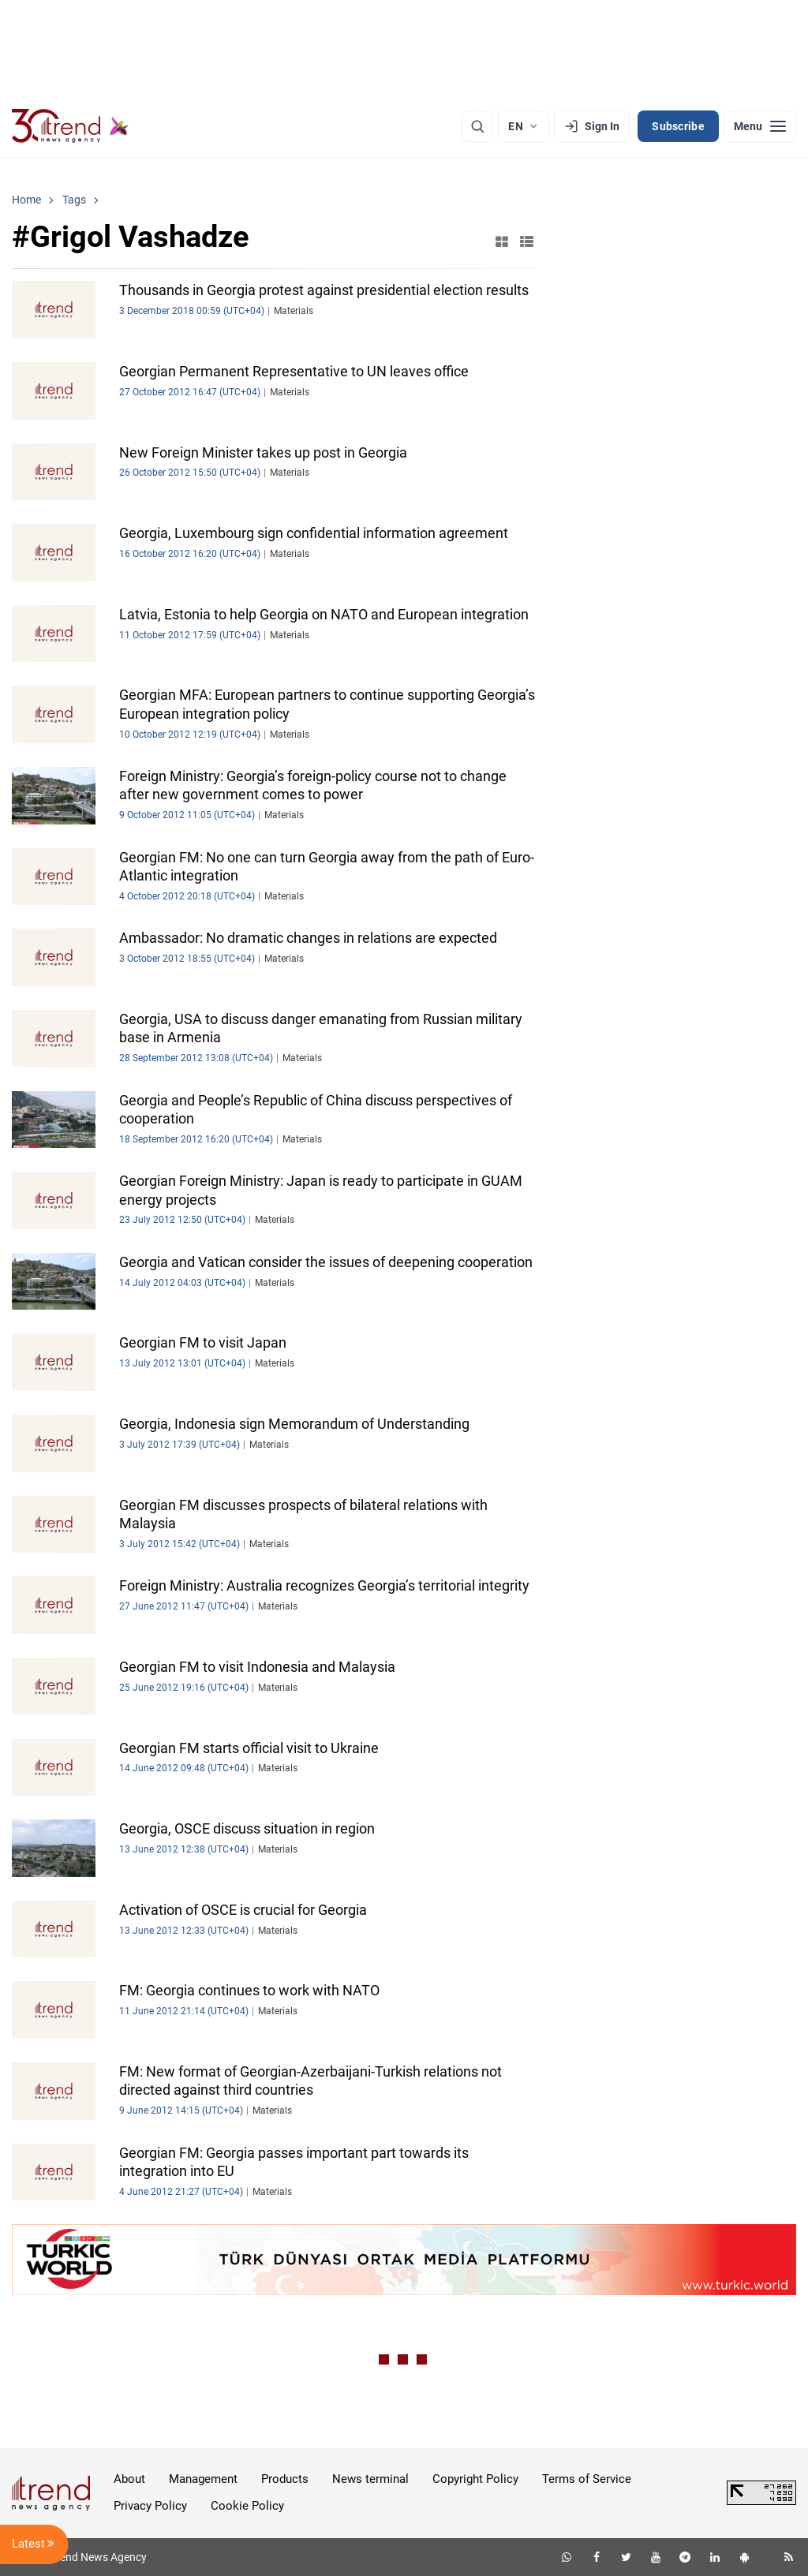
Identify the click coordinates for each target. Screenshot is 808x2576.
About (129, 2479)
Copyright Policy (475, 2479)
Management (203, 2479)
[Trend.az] (70, 126)
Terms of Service (586, 2479)
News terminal (370, 2479)
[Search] (477, 126)
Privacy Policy (150, 2506)
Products (285, 2479)
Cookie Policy (247, 2506)
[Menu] (760, 126)
